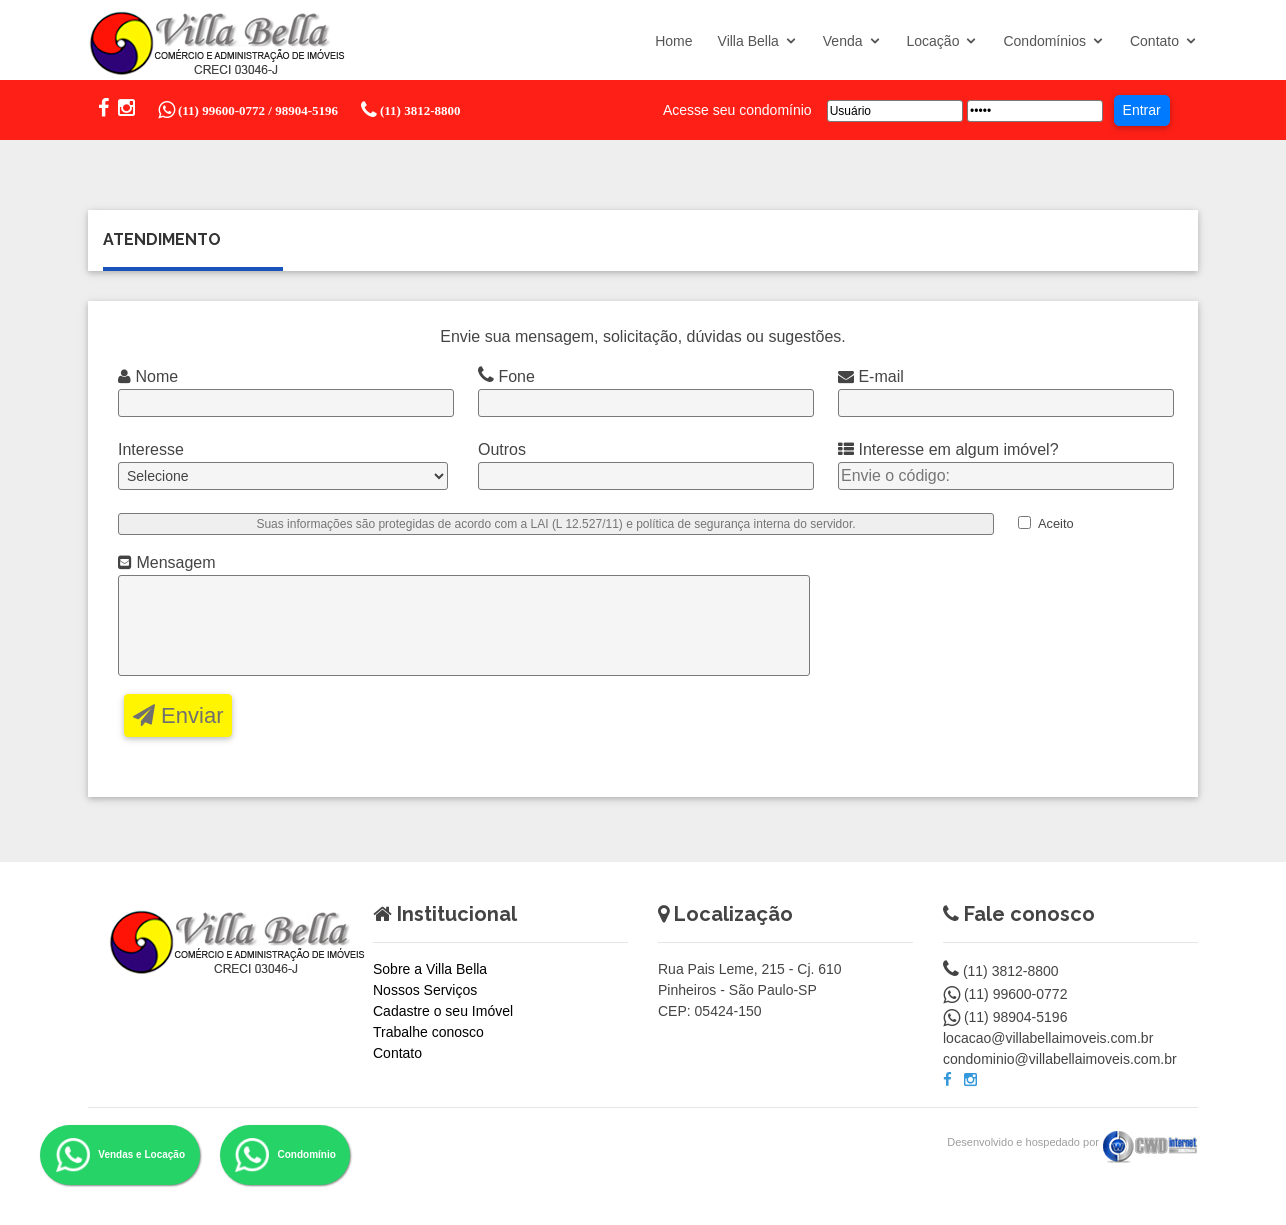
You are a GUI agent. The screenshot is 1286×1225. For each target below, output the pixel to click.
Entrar (1142, 110)
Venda (843, 41)
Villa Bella (748, 41)
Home (673, 41)
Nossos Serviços (425, 991)
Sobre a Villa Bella (430, 970)
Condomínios (1044, 41)
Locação (933, 41)
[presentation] (995, 620)
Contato (1154, 41)
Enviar (178, 716)
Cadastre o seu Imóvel (443, 1012)
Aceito (1056, 523)
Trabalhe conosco (428, 1033)
